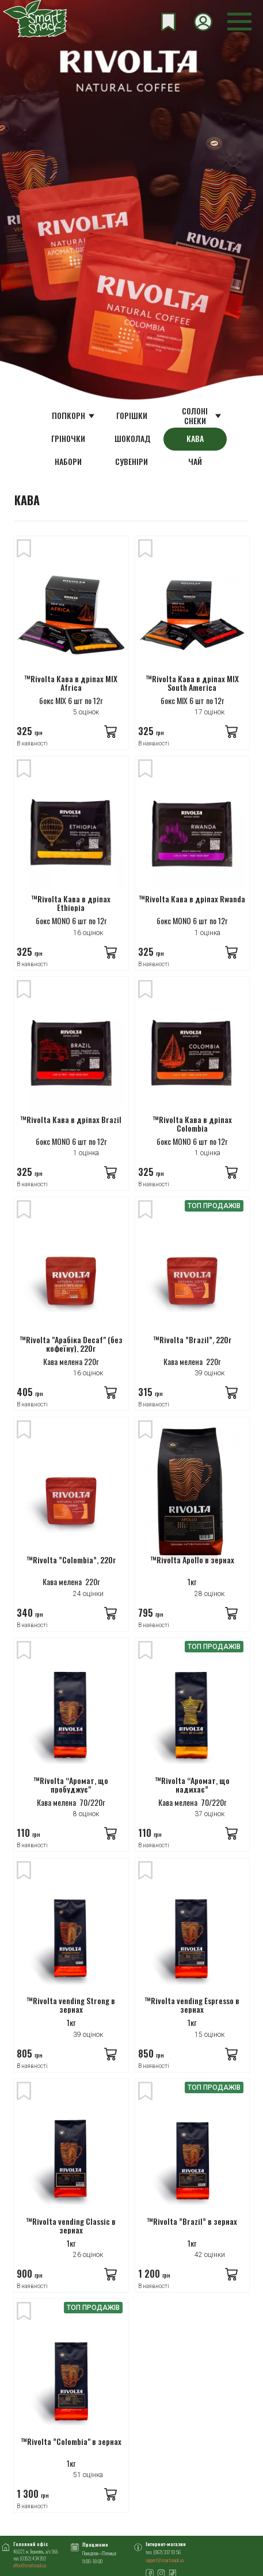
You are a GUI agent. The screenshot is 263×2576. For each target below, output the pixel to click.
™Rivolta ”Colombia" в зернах (71, 2442)
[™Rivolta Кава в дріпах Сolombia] (192, 1057)
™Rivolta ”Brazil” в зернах (192, 2222)
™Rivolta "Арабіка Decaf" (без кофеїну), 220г (71, 1344)
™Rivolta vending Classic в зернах (71, 2226)
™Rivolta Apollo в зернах (192, 1560)
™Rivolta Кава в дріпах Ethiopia (70, 903)
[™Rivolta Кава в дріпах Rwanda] (192, 836)
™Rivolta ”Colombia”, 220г (71, 1560)
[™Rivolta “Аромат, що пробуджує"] (71, 1718)
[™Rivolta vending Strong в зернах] (71, 1938)
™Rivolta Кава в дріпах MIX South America (192, 683)
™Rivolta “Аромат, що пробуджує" (70, 1785)
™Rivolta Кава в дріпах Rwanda (192, 899)
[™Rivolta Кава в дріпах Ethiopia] (71, 836)
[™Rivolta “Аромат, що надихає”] (192, 1718)
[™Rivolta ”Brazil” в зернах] (192, 2159)
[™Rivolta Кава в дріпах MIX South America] (192, 616)
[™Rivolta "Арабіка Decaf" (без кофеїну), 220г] (71, 1277)
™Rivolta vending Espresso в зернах (191, 2005)
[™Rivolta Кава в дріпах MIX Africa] (71, 616)
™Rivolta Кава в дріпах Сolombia (192, 1124)
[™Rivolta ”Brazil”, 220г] (192, 1277)
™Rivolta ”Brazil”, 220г (192, 1340)
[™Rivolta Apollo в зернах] (192, 1497)
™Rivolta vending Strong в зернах (70, 2005)
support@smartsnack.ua (165, 2560)
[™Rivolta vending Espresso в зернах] (192, 1938)
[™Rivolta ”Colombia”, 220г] (71, 1497)
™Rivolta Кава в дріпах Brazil (70, 1120)
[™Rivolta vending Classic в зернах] (71, 2159)
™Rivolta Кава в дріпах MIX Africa (70, 683)
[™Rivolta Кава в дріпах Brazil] (71, 1057)
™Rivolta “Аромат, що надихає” (192, 1785)
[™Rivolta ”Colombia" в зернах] (71, 2379)
